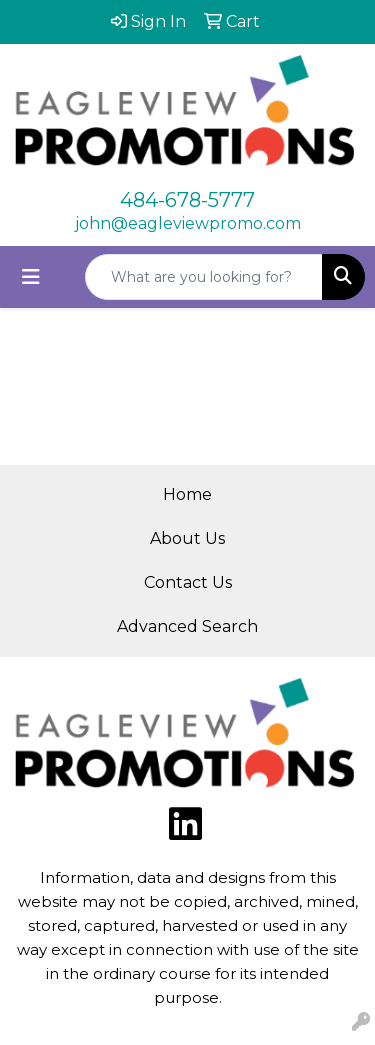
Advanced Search (187, 626)
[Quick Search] (204, 277)
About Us (187, 538)
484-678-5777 (187, 200)
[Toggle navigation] (31, 277)
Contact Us (188, 582)
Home (187, 494)
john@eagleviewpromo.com (188, 223)
